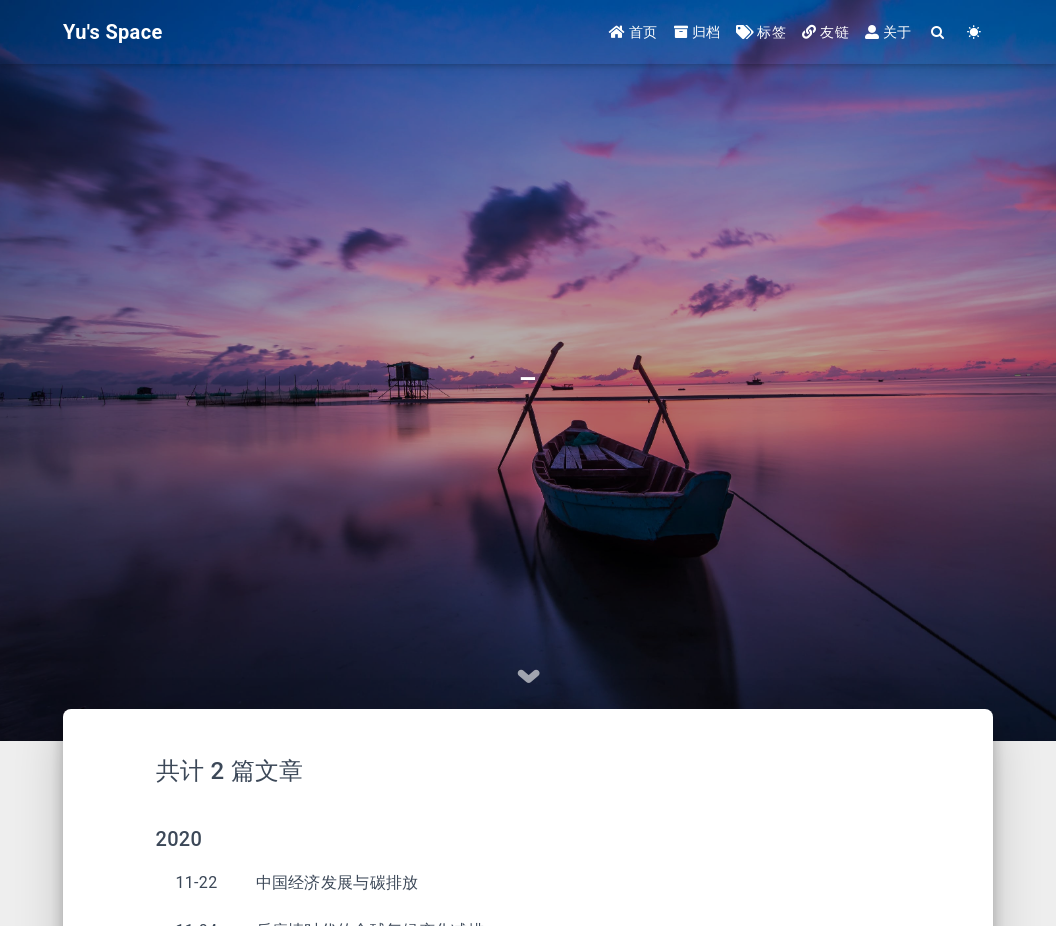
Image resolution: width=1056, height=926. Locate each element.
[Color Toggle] (974, 32)
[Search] (938, 32)
